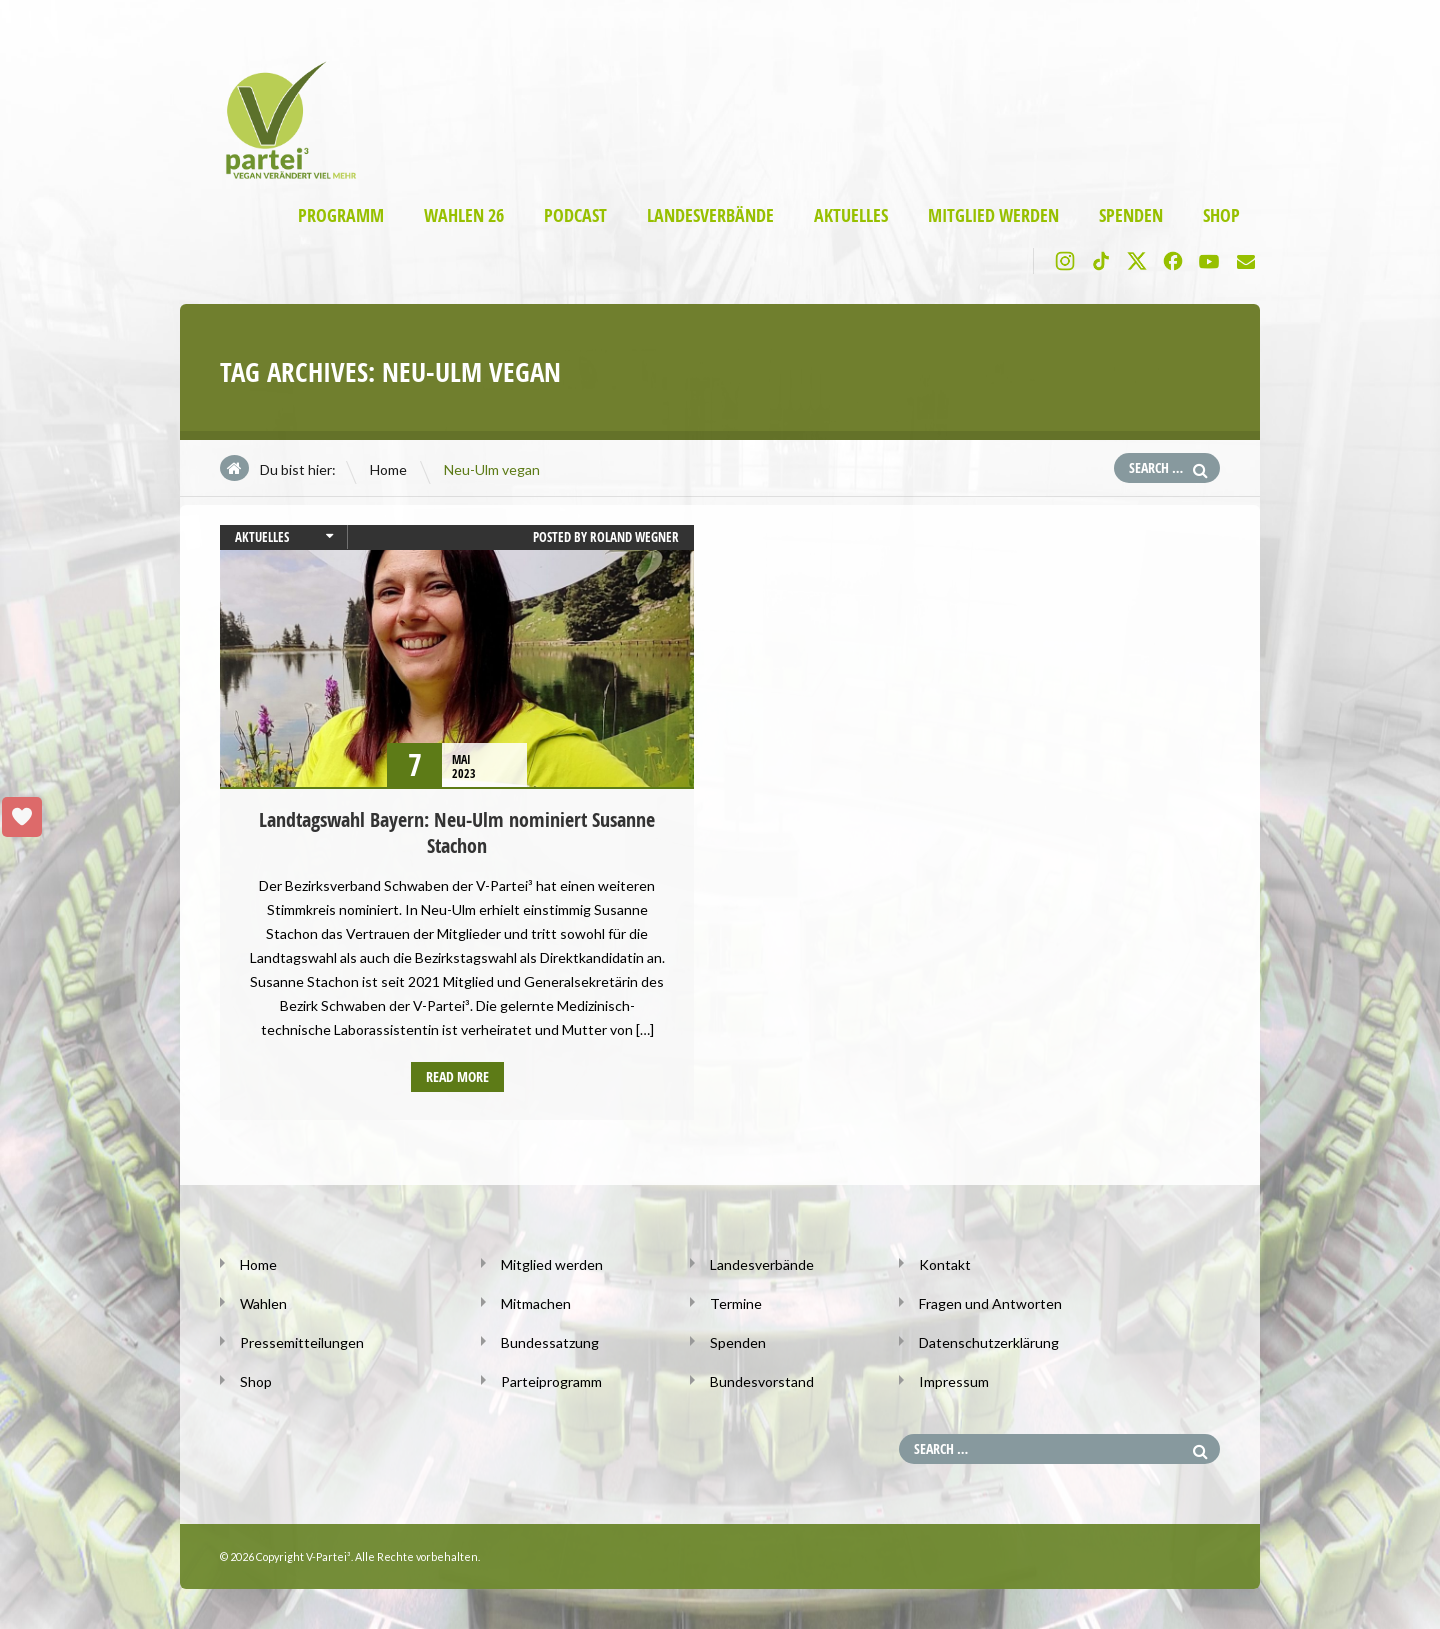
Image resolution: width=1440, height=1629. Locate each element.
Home (388, 469)
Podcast (575, 215)
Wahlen (263, 1303)
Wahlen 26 (464, 215)
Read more (457, 1076)
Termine (736, 1303)
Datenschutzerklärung (989, 1342)
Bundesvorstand (762, 1381)
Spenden (1131, 215)
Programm (341, 215)
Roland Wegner (634, 537)
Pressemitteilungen (302, 1342)
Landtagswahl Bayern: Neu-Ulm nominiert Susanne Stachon (457, 832)
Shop (1221, 215)
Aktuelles (851, 215)
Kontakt (945, 1264)
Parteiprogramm (551, 1381)
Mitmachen (536, 1303)
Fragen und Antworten (990, 1303)
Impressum (954, 1381)
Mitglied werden (993, 215)
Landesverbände (710, 215)
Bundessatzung (550, 1342)
